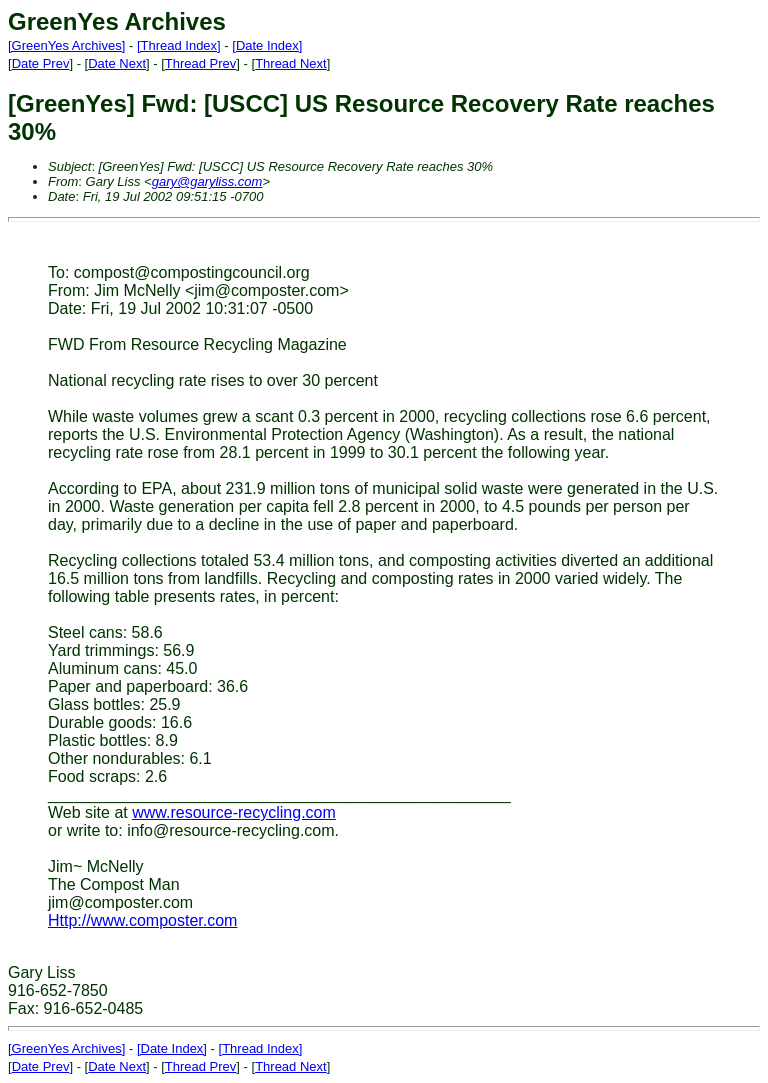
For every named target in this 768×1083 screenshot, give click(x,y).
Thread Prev (201, 63)
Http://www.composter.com (142, 920)
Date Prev (41, 63)
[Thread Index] (179, 45)
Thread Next (291, 63)
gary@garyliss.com (207, 181)
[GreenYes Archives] (66, 45)
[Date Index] (267, 45)
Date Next (117, 63)
